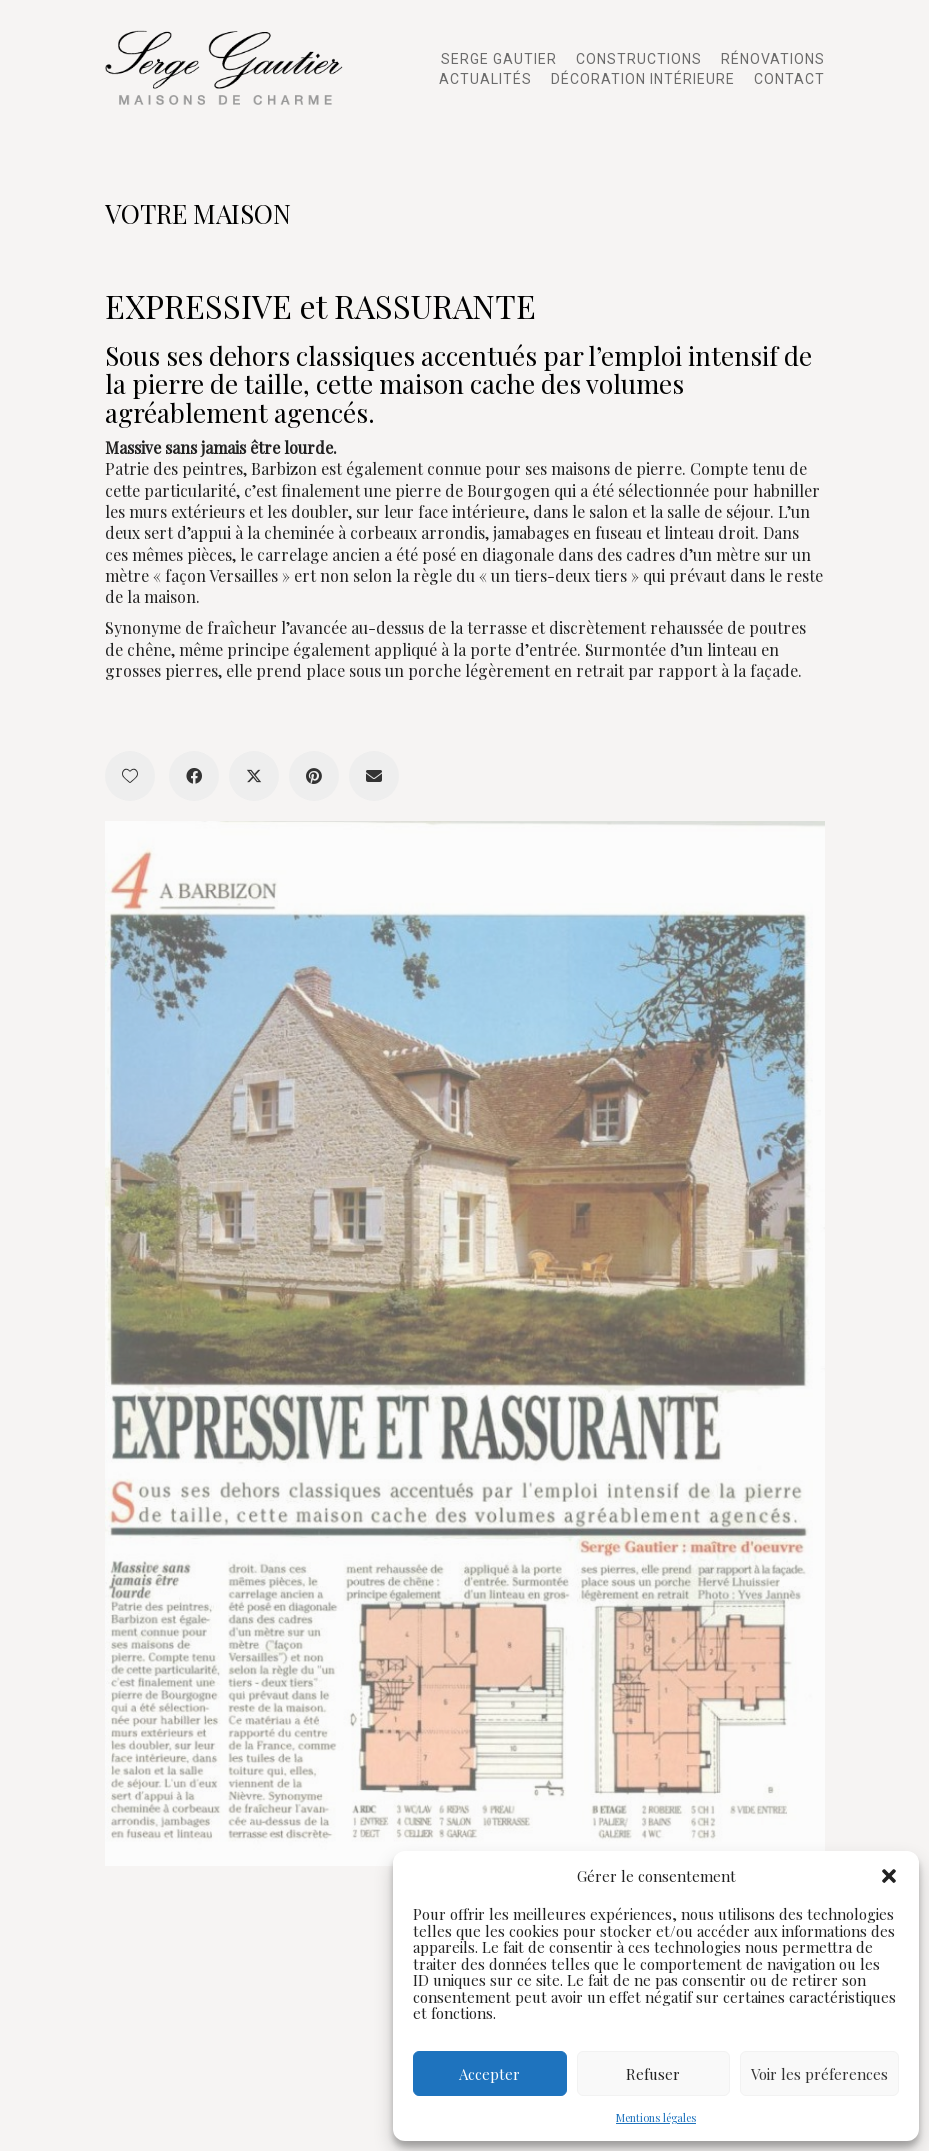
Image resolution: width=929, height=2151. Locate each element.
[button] (889, 1876)
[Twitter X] (254, 776)
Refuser (653, 2074)
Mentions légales (656, 2117)
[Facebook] (194, 776)
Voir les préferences (819, 2074)
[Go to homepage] (230, 67)
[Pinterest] (314, 776)
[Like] (130, 776)
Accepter (489, 2074)
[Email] (374, 776)
